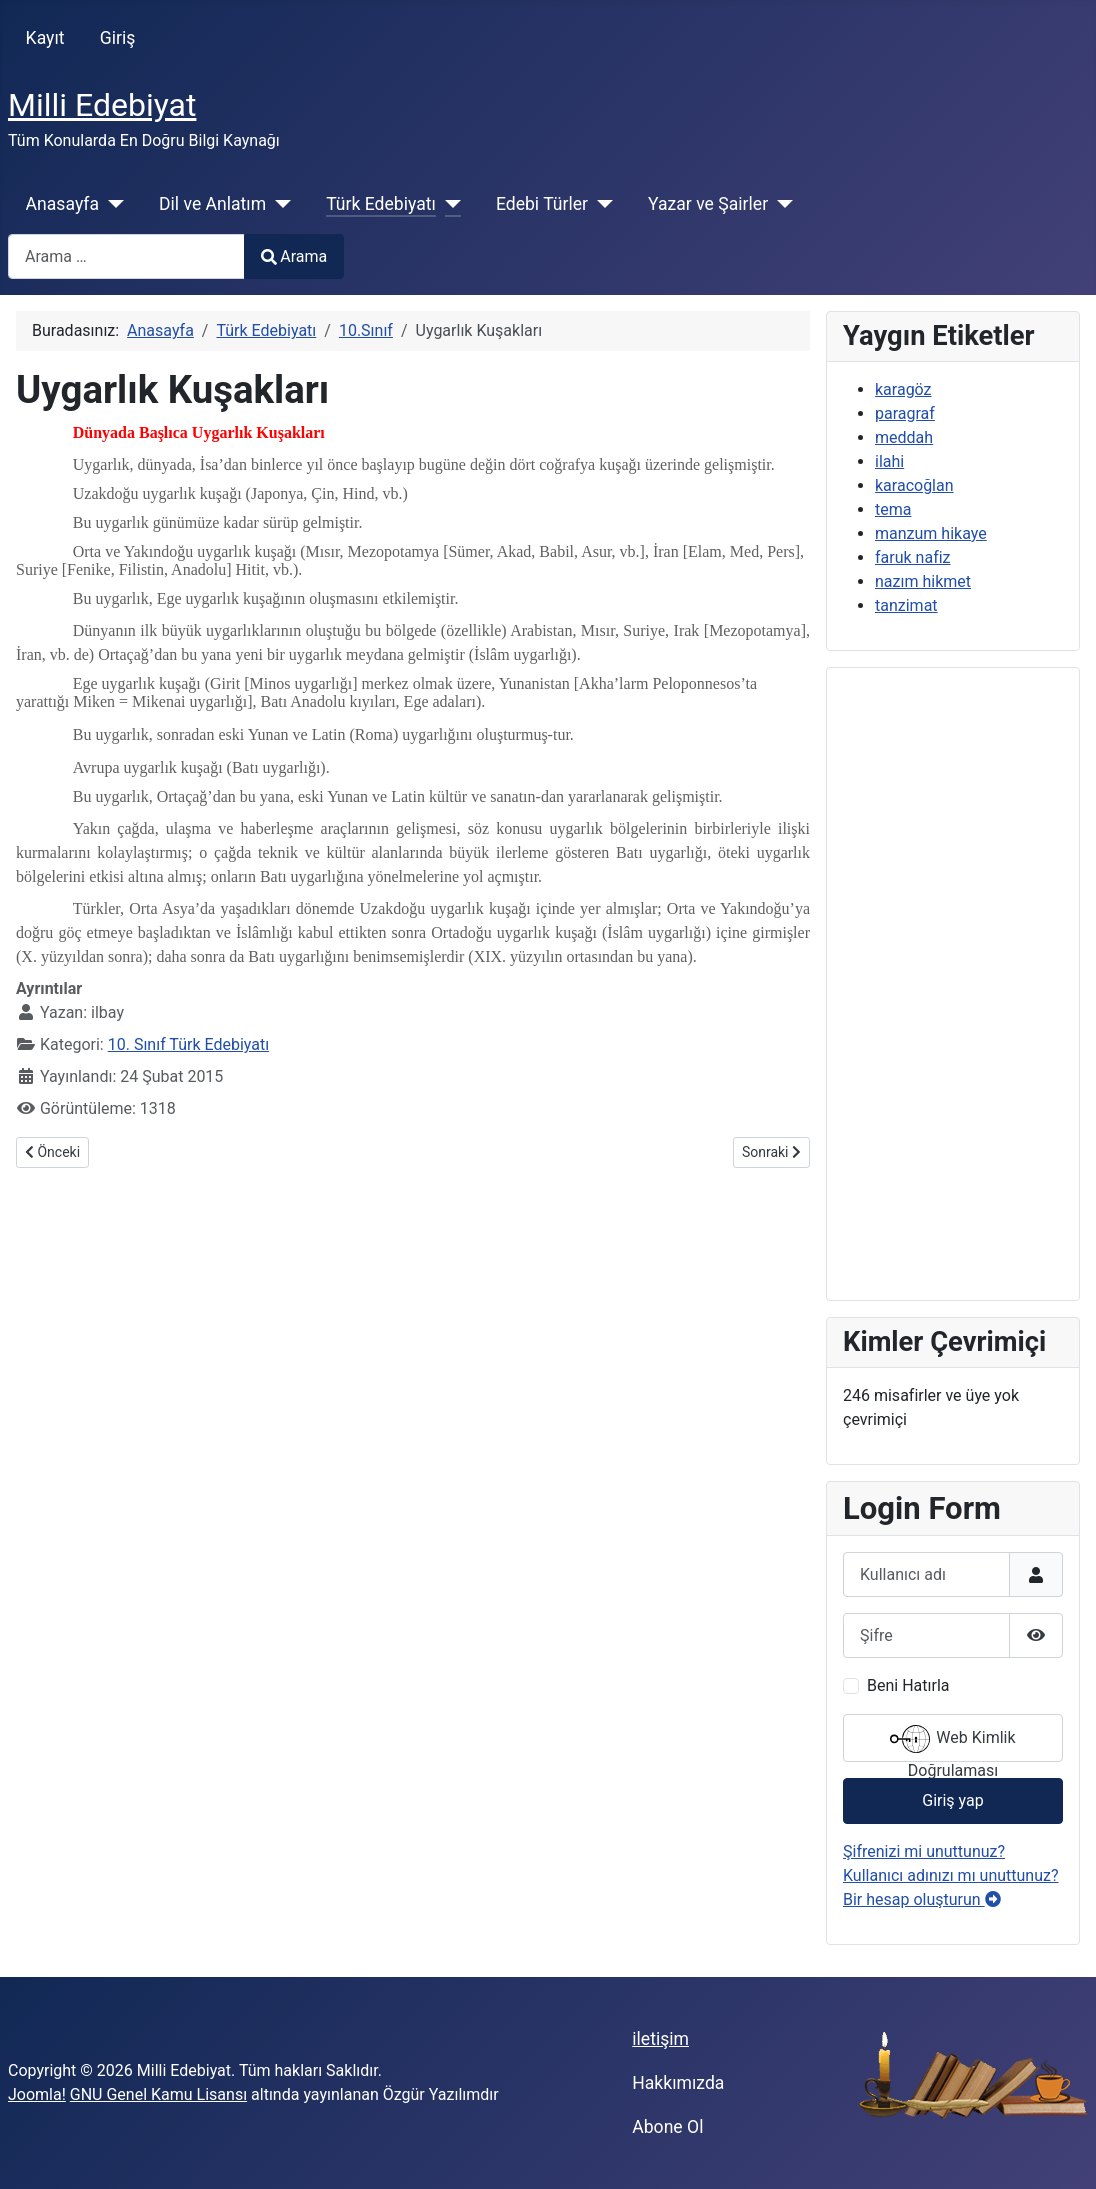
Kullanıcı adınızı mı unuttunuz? (951, 1875)
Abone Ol (667, 2127)
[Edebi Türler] (600, 204)
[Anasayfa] (111, 204)
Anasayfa (62, 204)
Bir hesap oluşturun (922, 1899)
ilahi (889, 461)
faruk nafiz (913, 557)
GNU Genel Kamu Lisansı (158, 2094)
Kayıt (45, 38)
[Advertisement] (953, 984)
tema (893, 509)
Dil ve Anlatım (212, 204)
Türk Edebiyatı (381, 204)
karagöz (903, 389)
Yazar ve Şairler (708, 204)
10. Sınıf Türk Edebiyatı (188, 1044)
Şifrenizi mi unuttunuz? (924, 1851)
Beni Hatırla (908, 1685)
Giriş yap (952, 1800)
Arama (294, 256)
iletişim (660, 2039)
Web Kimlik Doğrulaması (952, 1740)
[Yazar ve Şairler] (780, 204)
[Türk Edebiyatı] (448, 204)
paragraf (905, 413)
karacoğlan (914, 485)
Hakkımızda (678, 2083)
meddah (904, 437)
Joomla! (37, 2094)
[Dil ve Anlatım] (278, 204)
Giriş (118, 38)
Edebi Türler (542, 204)
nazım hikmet (923, 581)
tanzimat (906, 605)
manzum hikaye (931, 533)
